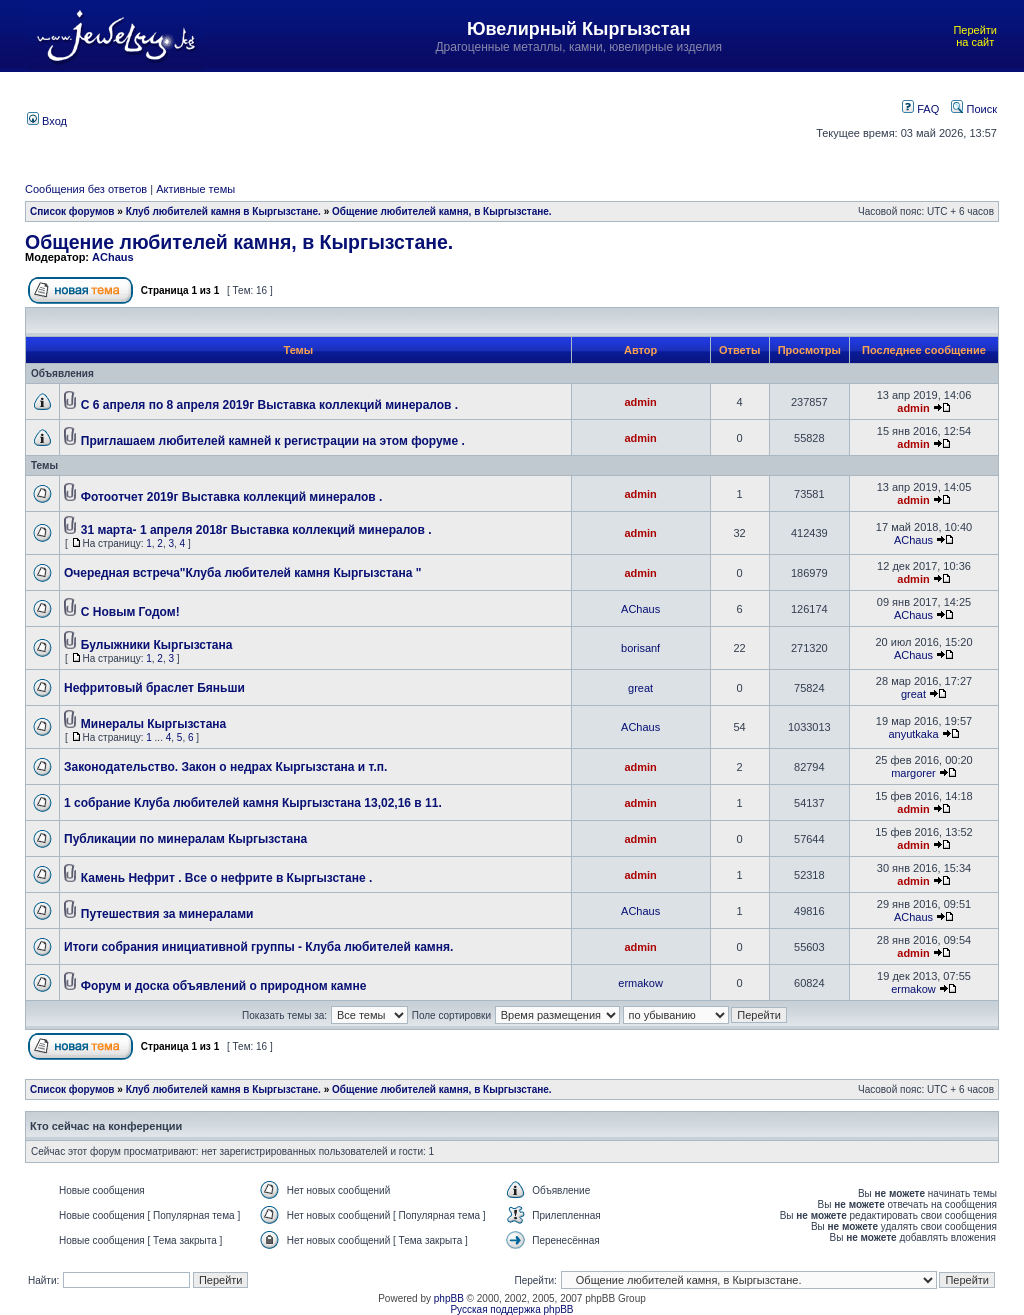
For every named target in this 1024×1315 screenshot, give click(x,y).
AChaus (113, 257)
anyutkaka (913, 734)
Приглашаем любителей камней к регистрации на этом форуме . (273, 441)
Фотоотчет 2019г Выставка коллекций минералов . (232, 497)
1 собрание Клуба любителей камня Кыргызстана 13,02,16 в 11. (253, 803)
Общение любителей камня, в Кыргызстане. (442, 211)
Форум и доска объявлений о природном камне (224, 986)
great (640, 688)
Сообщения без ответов (86, 189)
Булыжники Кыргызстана (157, 645)
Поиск (974, 109)
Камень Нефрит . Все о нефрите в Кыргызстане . (226, 878)
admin (640, 402)
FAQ (920, 109)
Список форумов (72, 211)
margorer (913, 773)
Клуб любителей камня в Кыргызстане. (223, 211)
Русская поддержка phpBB (511, 1309)
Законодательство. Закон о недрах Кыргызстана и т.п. (225, 767)
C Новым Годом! (130, 612)
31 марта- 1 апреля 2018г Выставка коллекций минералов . (256, 530)
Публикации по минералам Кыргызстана (185, 839)
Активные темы (195, 189)
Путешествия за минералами (167, 914)
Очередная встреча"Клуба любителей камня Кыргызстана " (242, 573)
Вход (47, 121)
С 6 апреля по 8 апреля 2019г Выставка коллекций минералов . (269, 405)
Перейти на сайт (975, 36)
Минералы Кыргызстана (153, 724)
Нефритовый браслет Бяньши (154, 688)
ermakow (640, 983)
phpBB (449, 1298)
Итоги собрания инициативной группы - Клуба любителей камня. (258, 947)
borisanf (640, 648)
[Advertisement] (442, 119)
